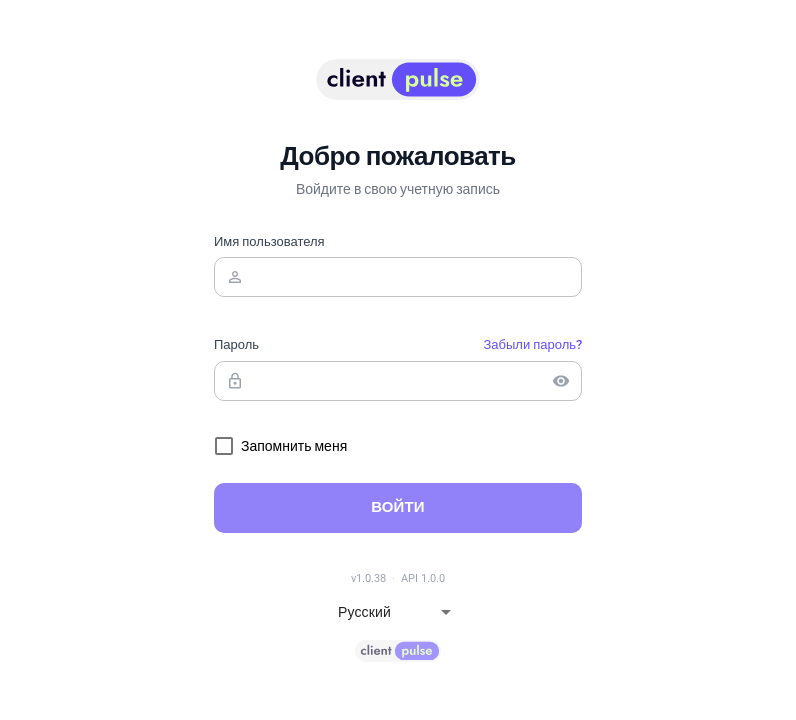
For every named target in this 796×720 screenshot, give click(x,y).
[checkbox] (280, 446)
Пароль (236, 344)
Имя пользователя (269, 241)
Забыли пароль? (532, 344)
